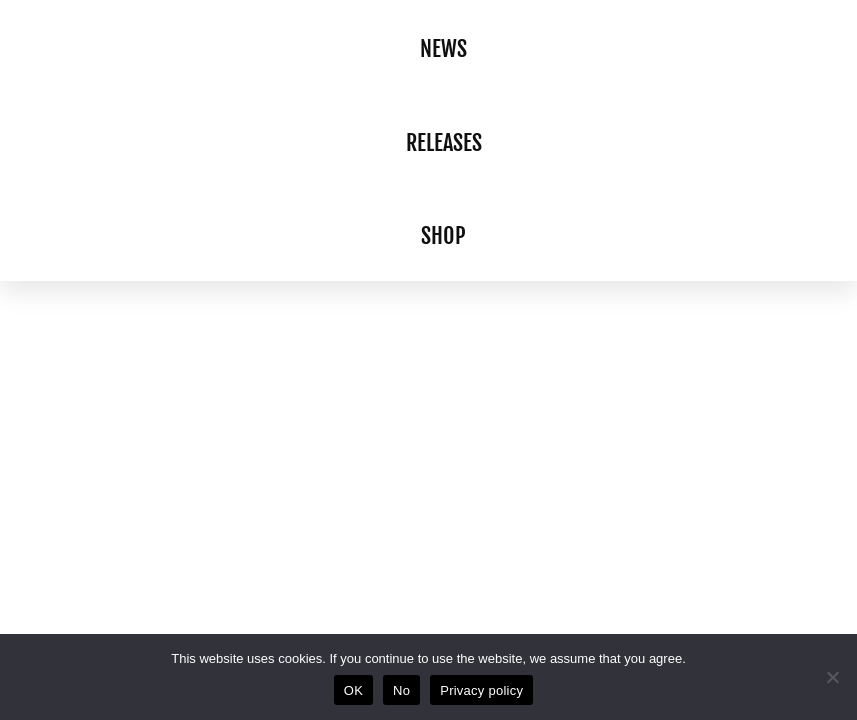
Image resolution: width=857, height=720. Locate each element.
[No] (832, 677)
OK (353, 690)
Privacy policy (481, 690)
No (401, 690)
